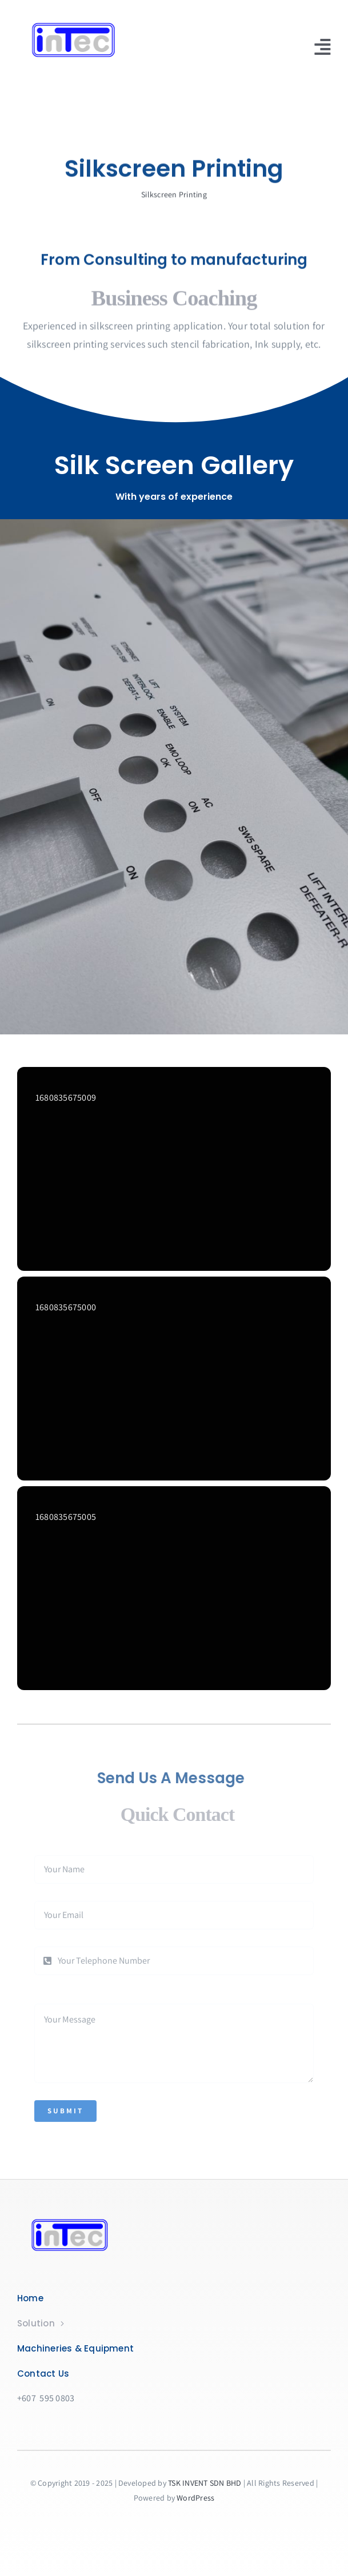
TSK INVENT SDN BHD (204, 2483)
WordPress (195, 2498)
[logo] (86, 21)
